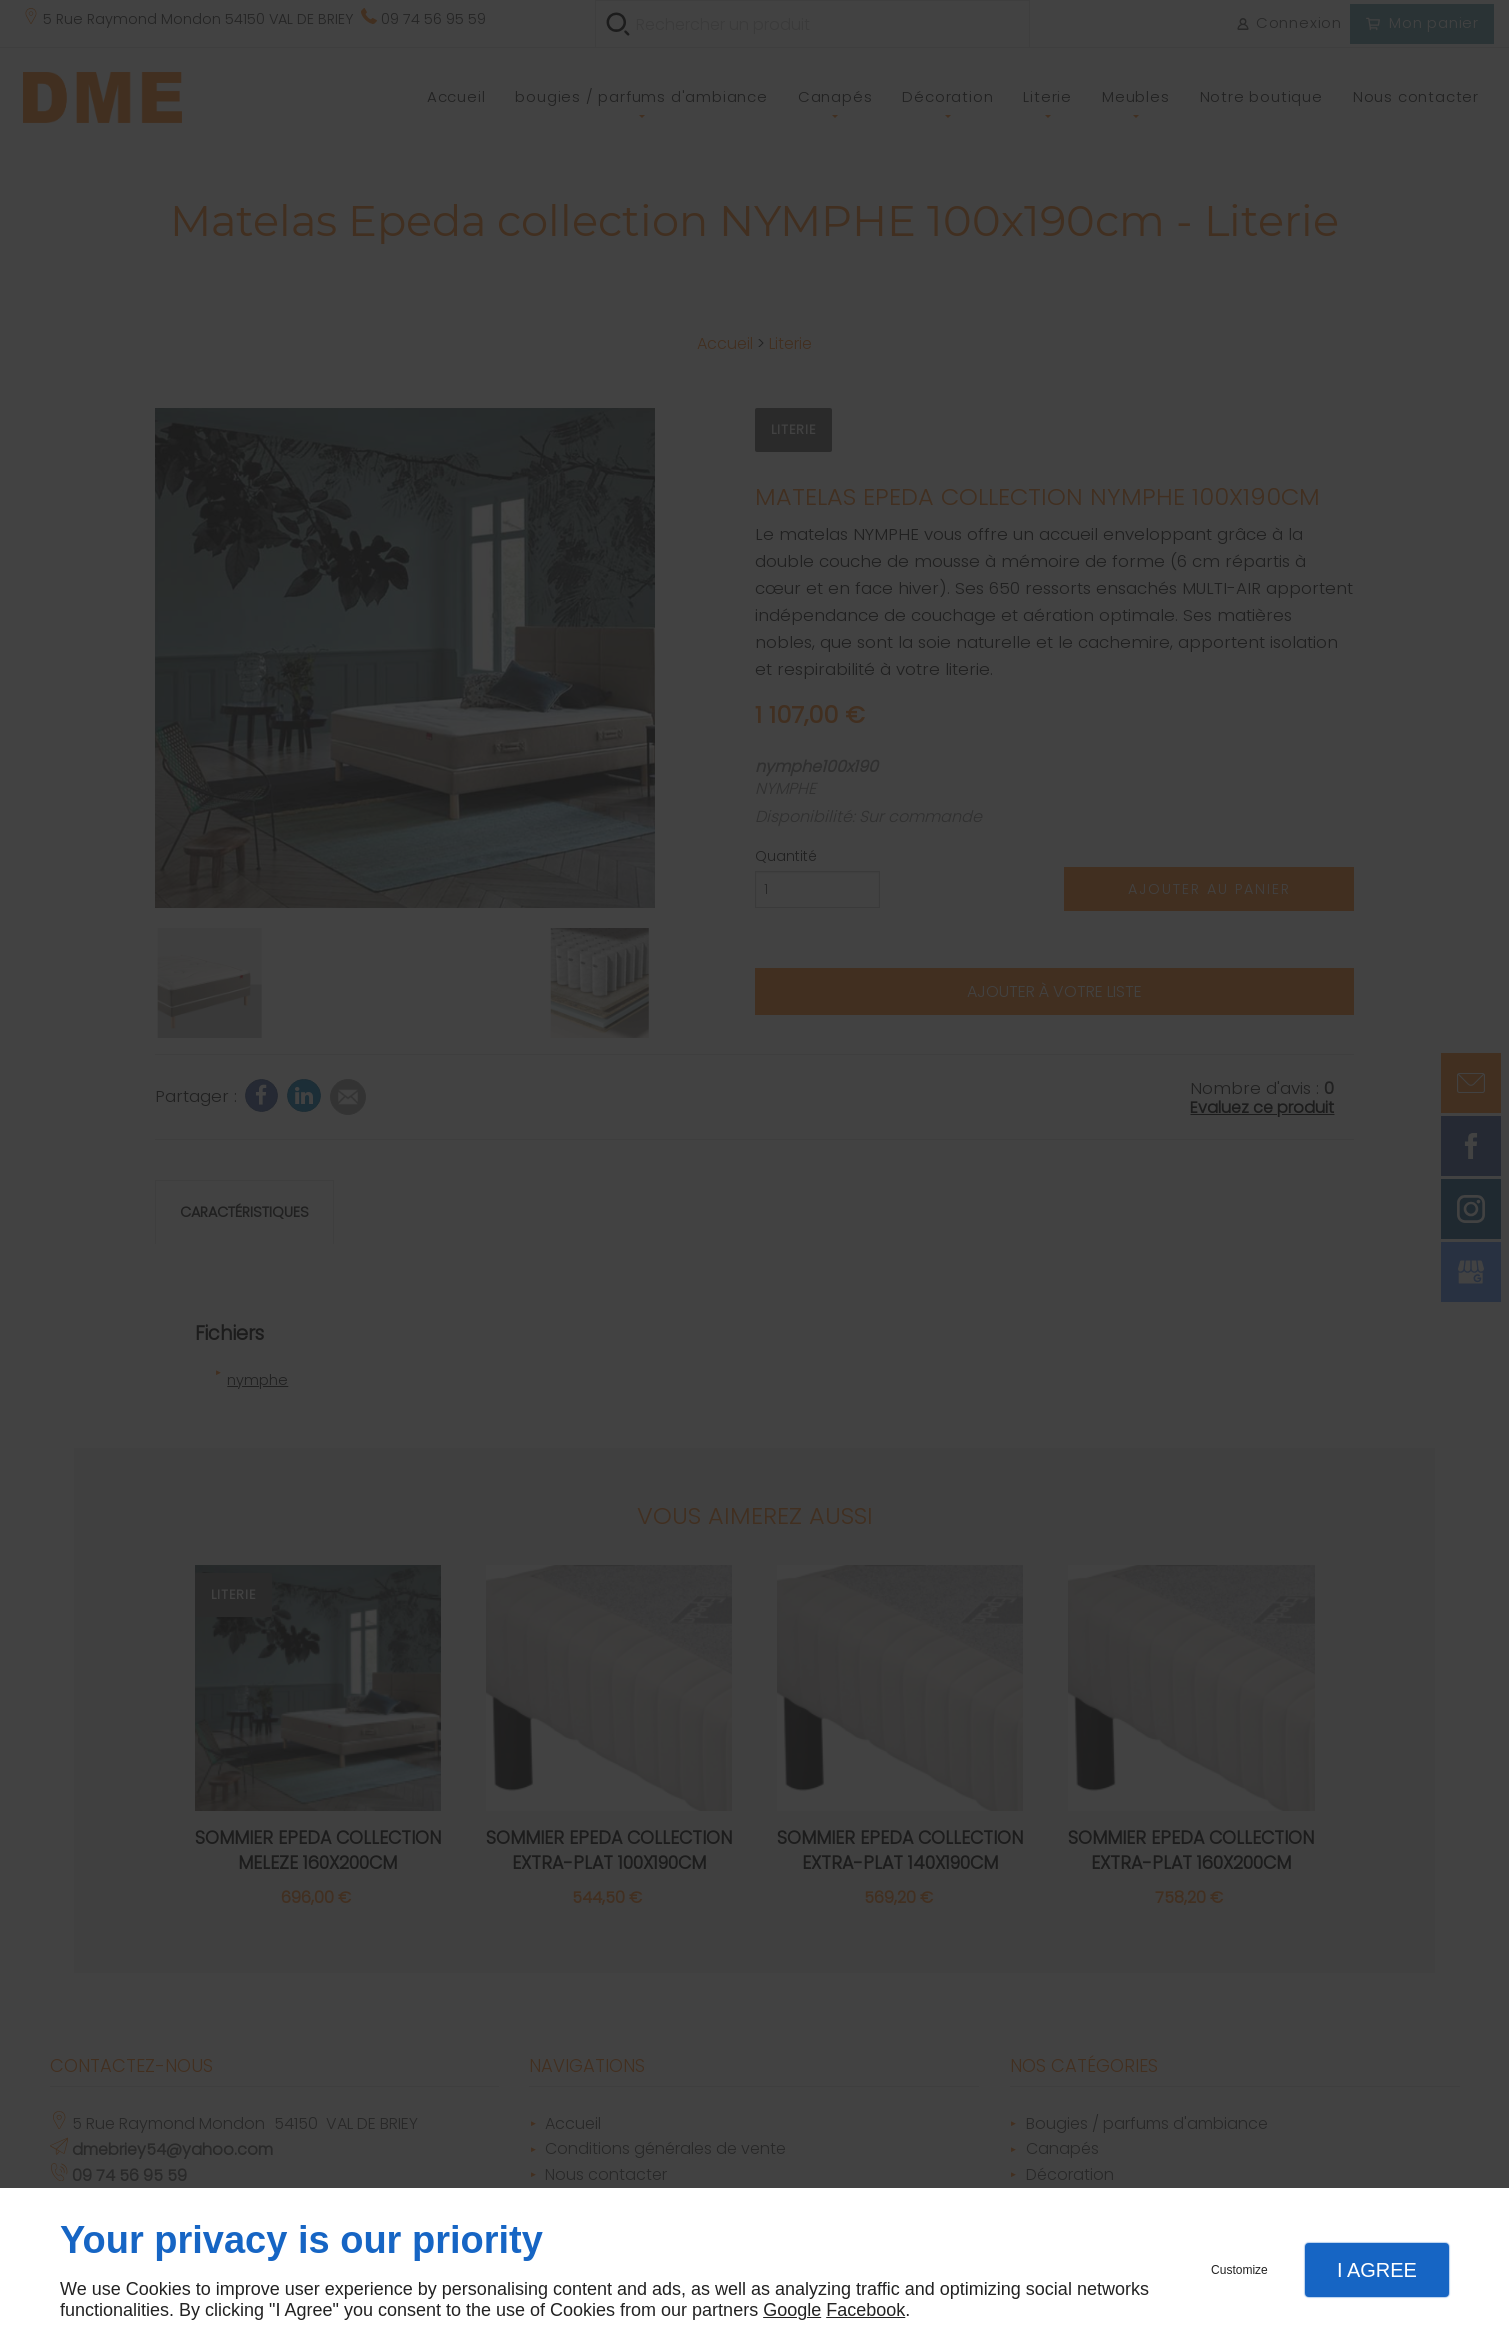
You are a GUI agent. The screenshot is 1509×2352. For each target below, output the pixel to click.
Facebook (865, 2310)
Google (792, 2310)
